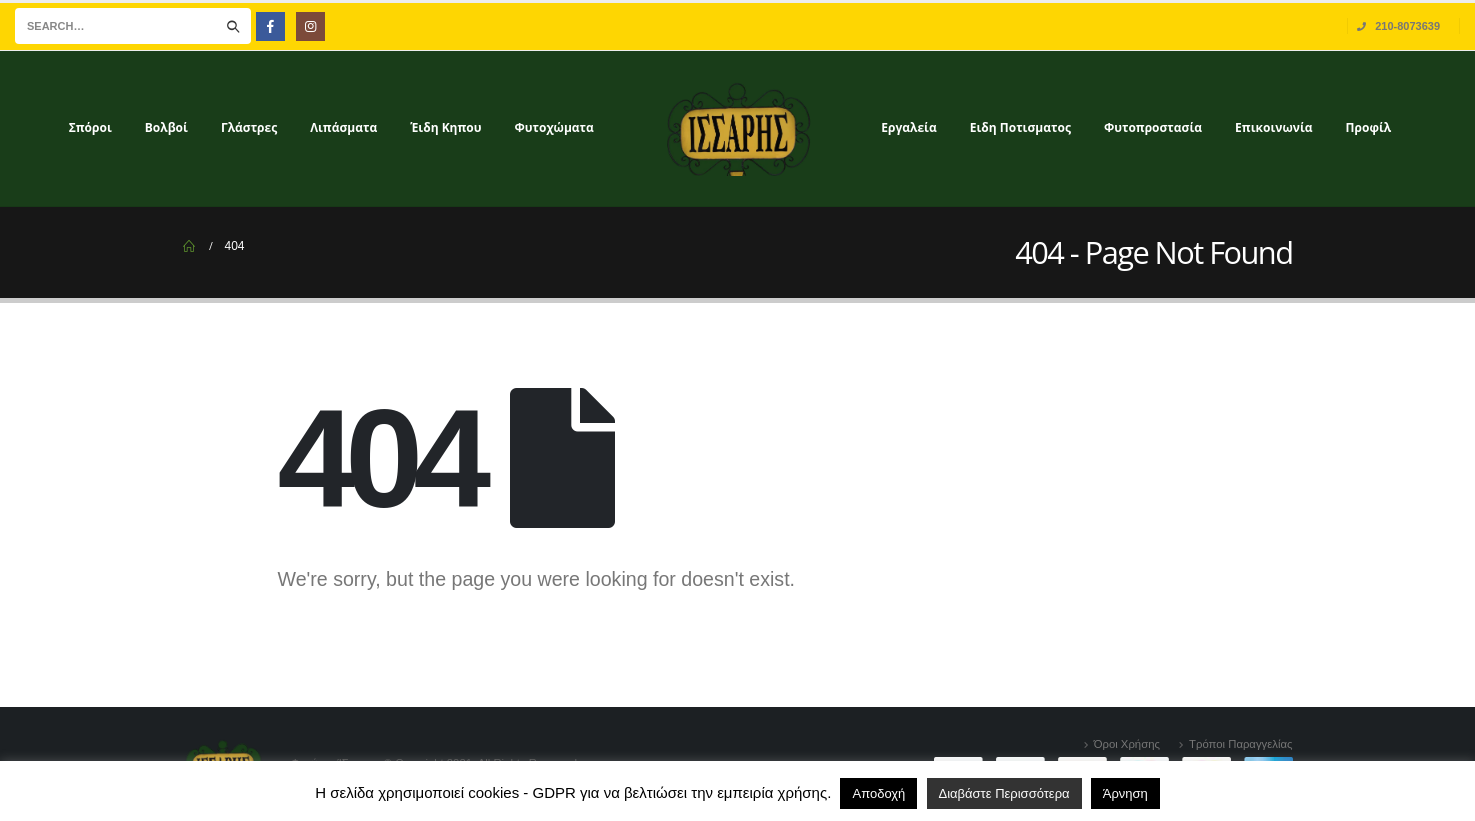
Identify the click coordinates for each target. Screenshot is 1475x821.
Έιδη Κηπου (445, 127)
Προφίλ (1369, 127)
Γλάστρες (249, 127)
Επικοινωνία (1274, 127)
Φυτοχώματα (554, 127)
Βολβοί (166, 127)
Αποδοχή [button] (878, 793)
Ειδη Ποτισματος (1020, 127)
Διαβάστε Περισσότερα (1004, 793)
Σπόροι (90, 127)
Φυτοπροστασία (1153, 127)
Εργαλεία (908, 127)
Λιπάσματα (343, 127)
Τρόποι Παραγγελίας (1240, 744)
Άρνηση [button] (1125, 793)
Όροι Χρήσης (1127, 744)
